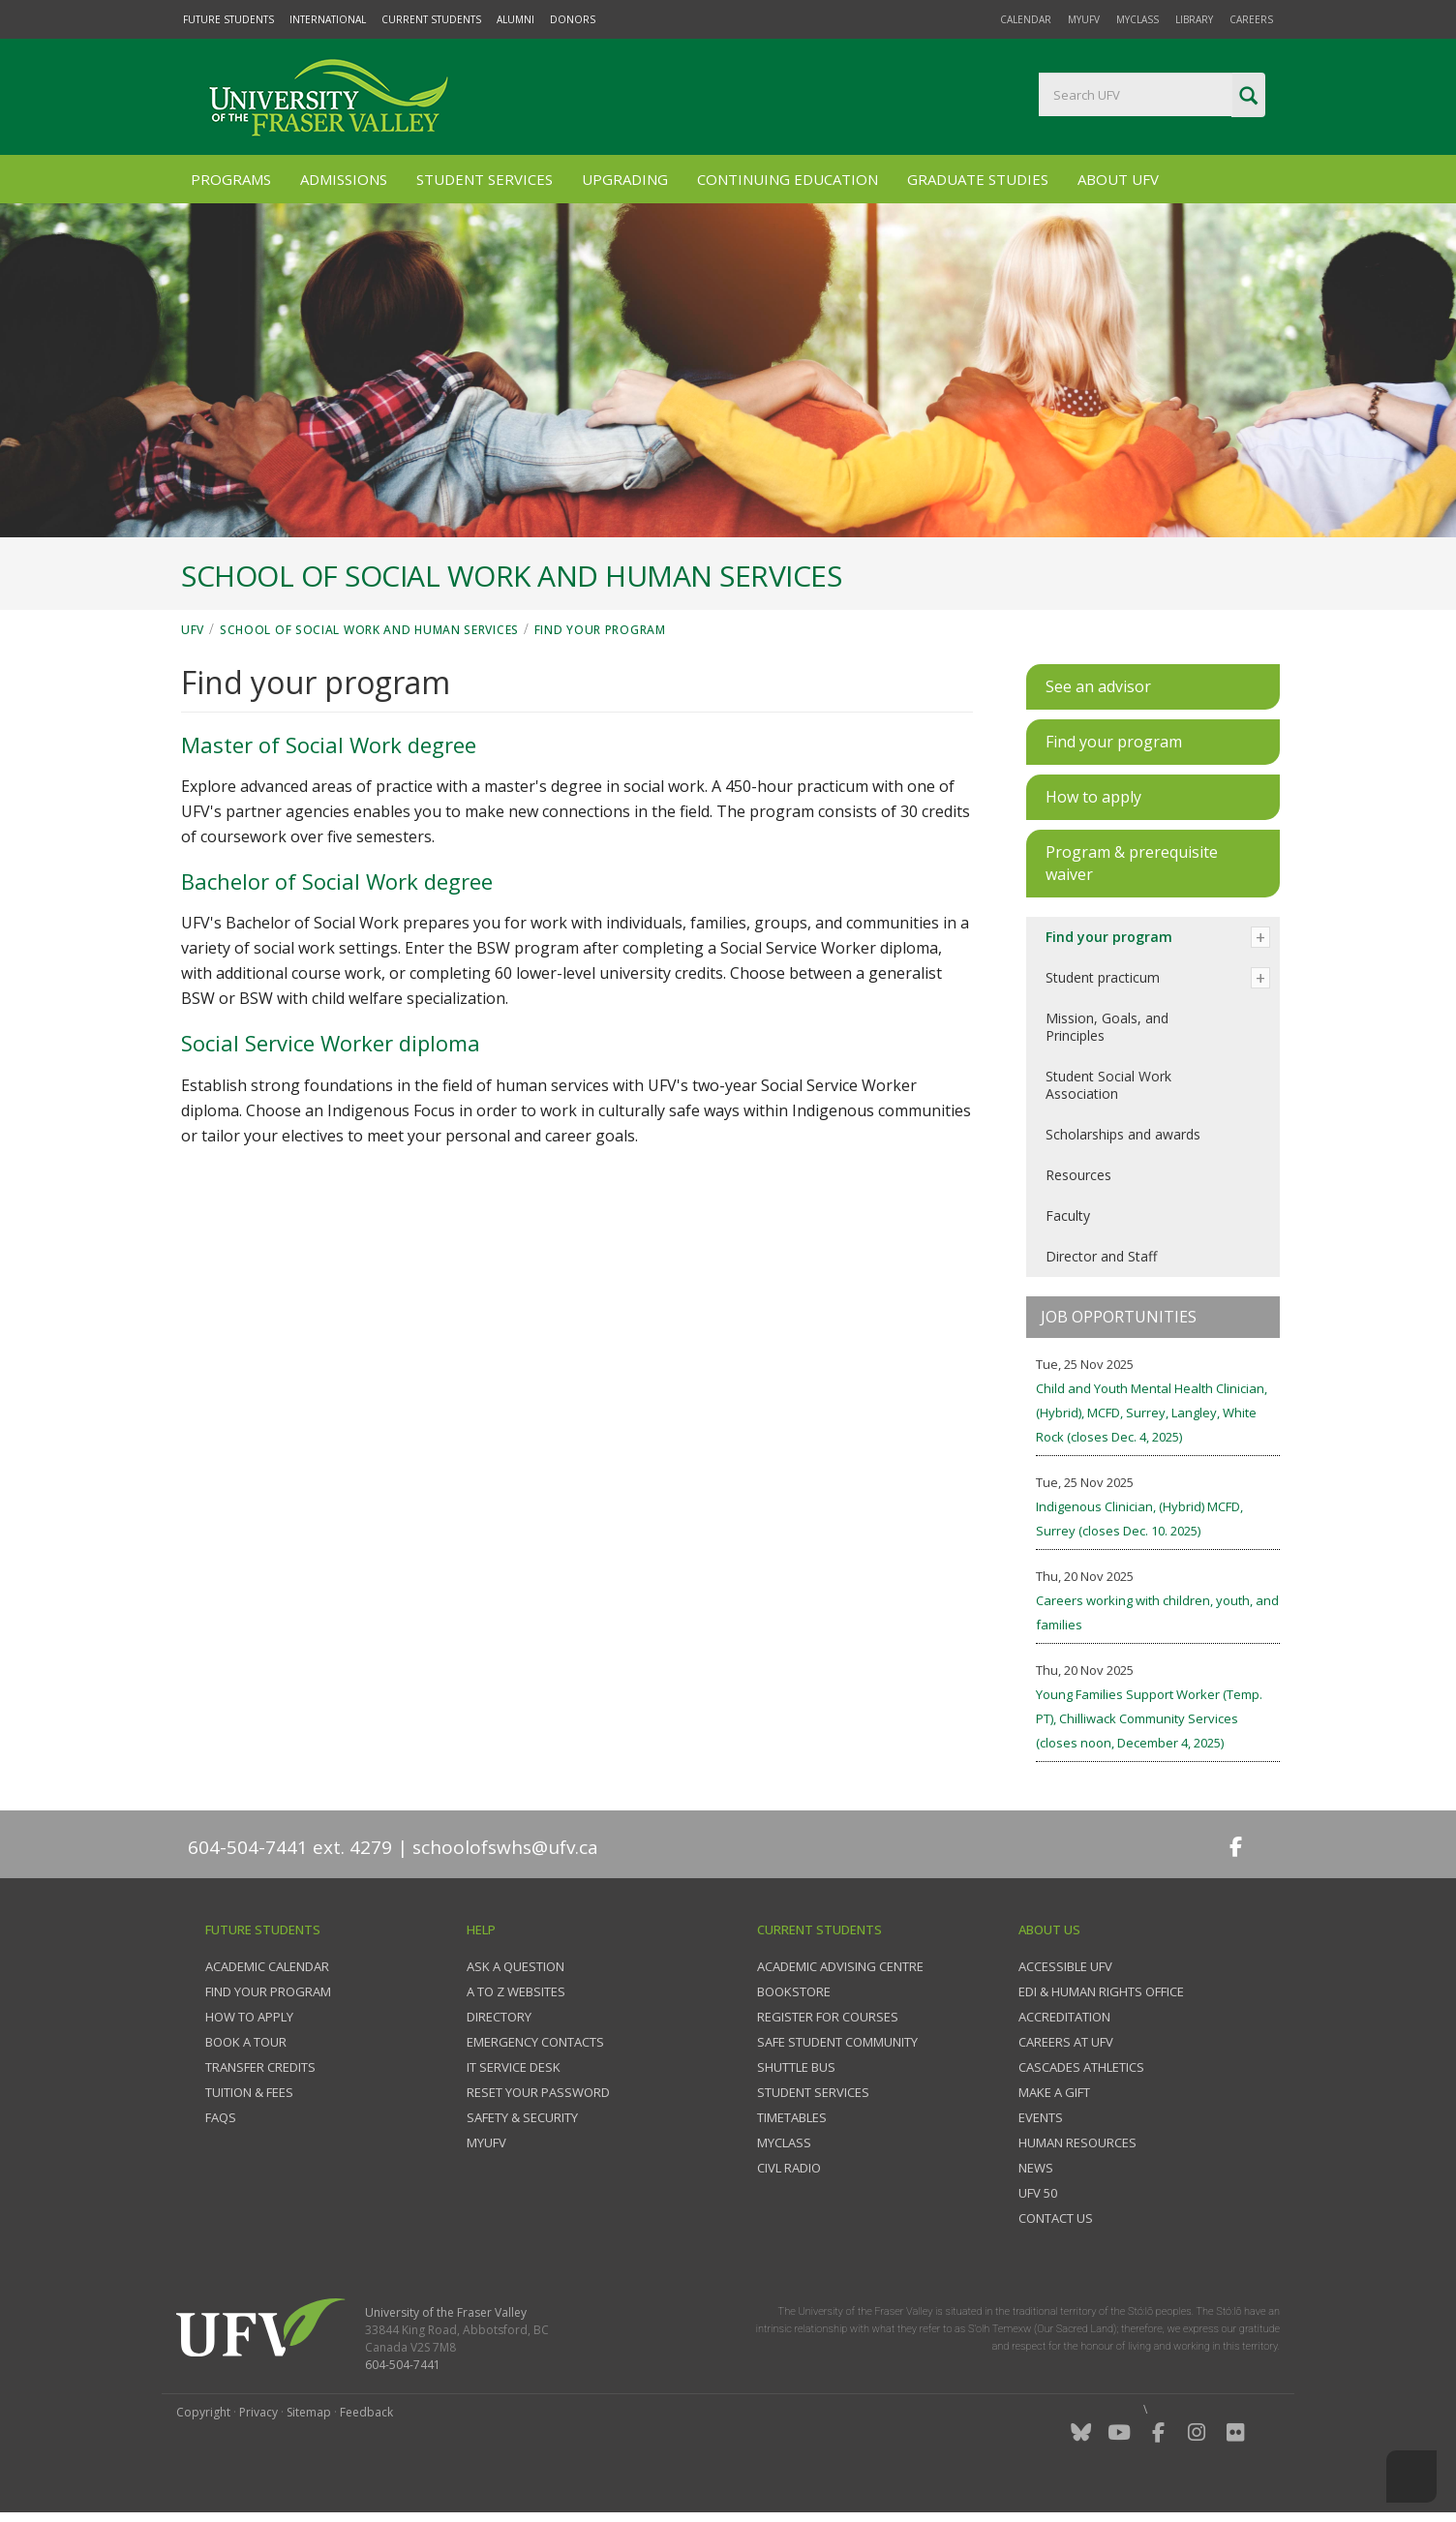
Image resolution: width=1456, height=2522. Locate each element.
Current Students (431, 19)
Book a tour (246, 2042)
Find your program (600, 630)
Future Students (228, 19)
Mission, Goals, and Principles (1107, 1027)
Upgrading (625, 179)
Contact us (1055, 2218)
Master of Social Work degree (328, 744)
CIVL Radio (789, 2167)
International (327, 19)
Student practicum (1103, 977)
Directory (499, 2016)
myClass (1137, 19)
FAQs (220, 2117)
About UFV (1118, 179)
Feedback (366, 2412)
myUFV (1084, 19)
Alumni (515, 19)
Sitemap (309, 2412)
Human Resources (1077, 2142)
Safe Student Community (837, 2042)
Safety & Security (522, 2117)
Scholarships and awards (1123, 1134)
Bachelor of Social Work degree (337, 881)
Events (1040, 2117)
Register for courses (827, 2016)
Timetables (792, 2117)
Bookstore (794, 1991)
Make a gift (1054, 2092)
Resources (1078, 1175)
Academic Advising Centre (840, 1966)
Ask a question (515, 1966)
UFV (192, 630)
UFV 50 (1037, 2193)
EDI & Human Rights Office (1101, 1991)
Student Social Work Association (1108, 1085)
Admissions (343, 179)
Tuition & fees (249, 2092)
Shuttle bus (796, 2067)
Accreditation (1064, 2016)
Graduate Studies (977, 179)
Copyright (203, 2412)
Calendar (1025, 19)
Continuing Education (787, 179)
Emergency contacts (535, 2042)
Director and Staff (1101, 1256)
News (1035, 2167)
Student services (813, 2092)
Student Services (484, 179)
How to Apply (249, 2016)
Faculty (1068, 1215)
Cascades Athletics (1081, 2067)
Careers (1251, 19)
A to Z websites (516, 1991)
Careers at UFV (1065, 2042)
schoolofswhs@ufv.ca (505, 1847)
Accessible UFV (1065, 1966)
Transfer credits (260, 2067)
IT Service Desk (514, 2067)
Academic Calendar (267, 1966)
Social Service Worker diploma (330, 1042)
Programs (231, 179)
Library (1194, 19)
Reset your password (538, 2092)
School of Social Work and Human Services (369, 630)
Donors (572, 19)
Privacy (258, 2412)
